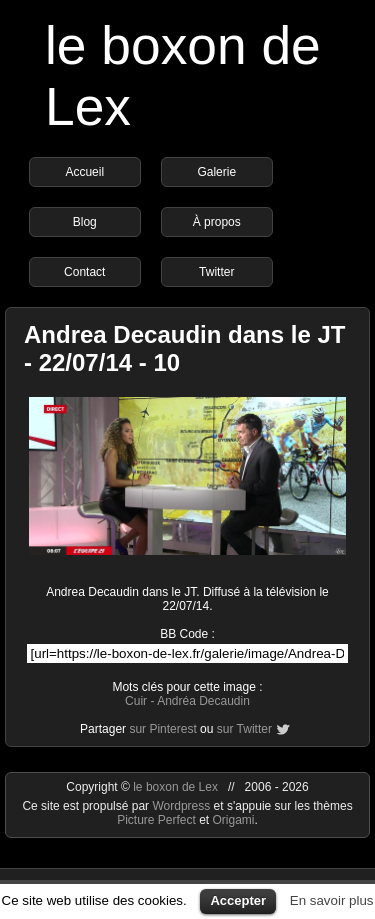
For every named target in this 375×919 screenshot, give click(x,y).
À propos (217, 222)
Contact (84, 272)
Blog (85, 222)
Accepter (238, 900)
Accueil (84, 172)
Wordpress (182, 806)
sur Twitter (244, 729)
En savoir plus (332, 900)
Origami (234, 820)
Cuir (136, 701)
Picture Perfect (156, 820)
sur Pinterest (162, 729)
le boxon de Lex (175, 787)
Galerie (216, 172)
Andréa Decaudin (203, 701)
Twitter (216, 272)
